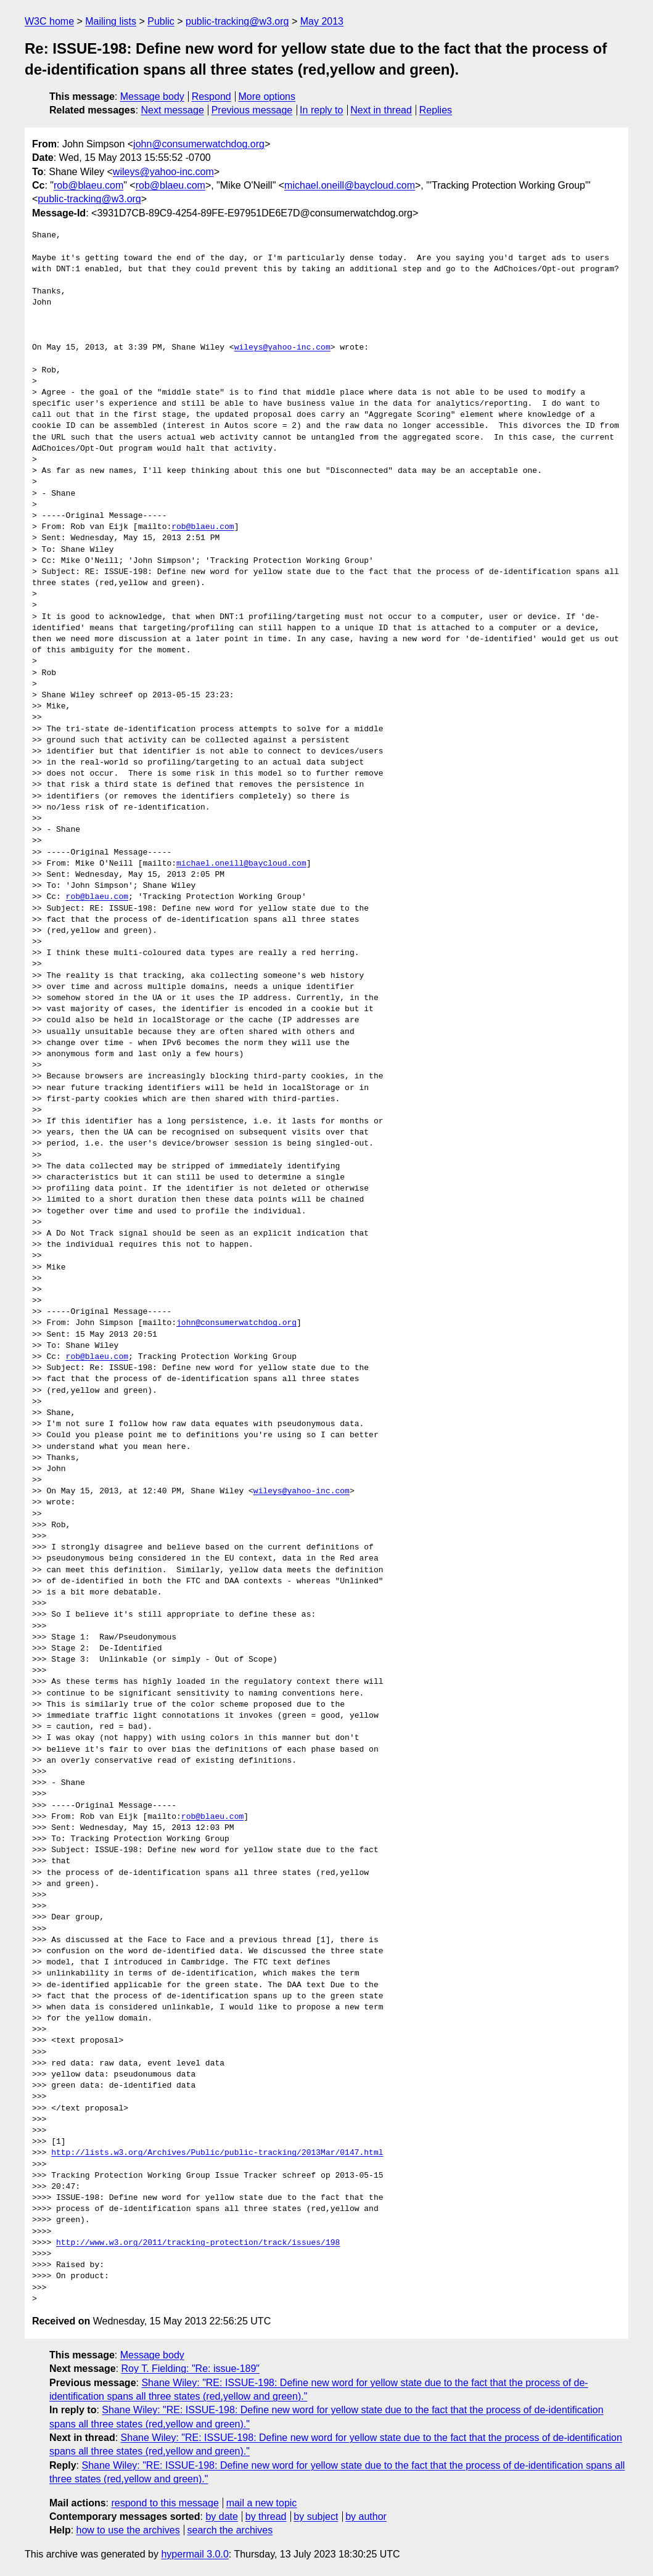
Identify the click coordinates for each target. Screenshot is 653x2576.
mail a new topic (261, 2503)
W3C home (49, 21)
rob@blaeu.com (88, 185)
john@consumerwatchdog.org (199, 144)
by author (366, 2516)
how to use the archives (128, 2530)
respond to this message (164, 2503)
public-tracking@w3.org (237, 21)
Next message (172, 110)
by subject (316, 2516)
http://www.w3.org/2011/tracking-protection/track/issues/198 (198, 2243)
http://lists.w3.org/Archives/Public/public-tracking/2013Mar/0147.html (217, 2153)
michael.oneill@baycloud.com (349, 185)
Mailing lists (110, 21)
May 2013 (321, 21)
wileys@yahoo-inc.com (163, 171)
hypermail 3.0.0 (194, 2554)
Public (161, 21)
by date (221, 2516)
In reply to (321, 110)
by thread (266, 2516)
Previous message (252, 110)
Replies (435, 110)
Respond (211, 96)
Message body (152, 96)
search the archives (230, 2530)
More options (267, 96)
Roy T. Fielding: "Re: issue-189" (190, 2368)
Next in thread (381, 110)
